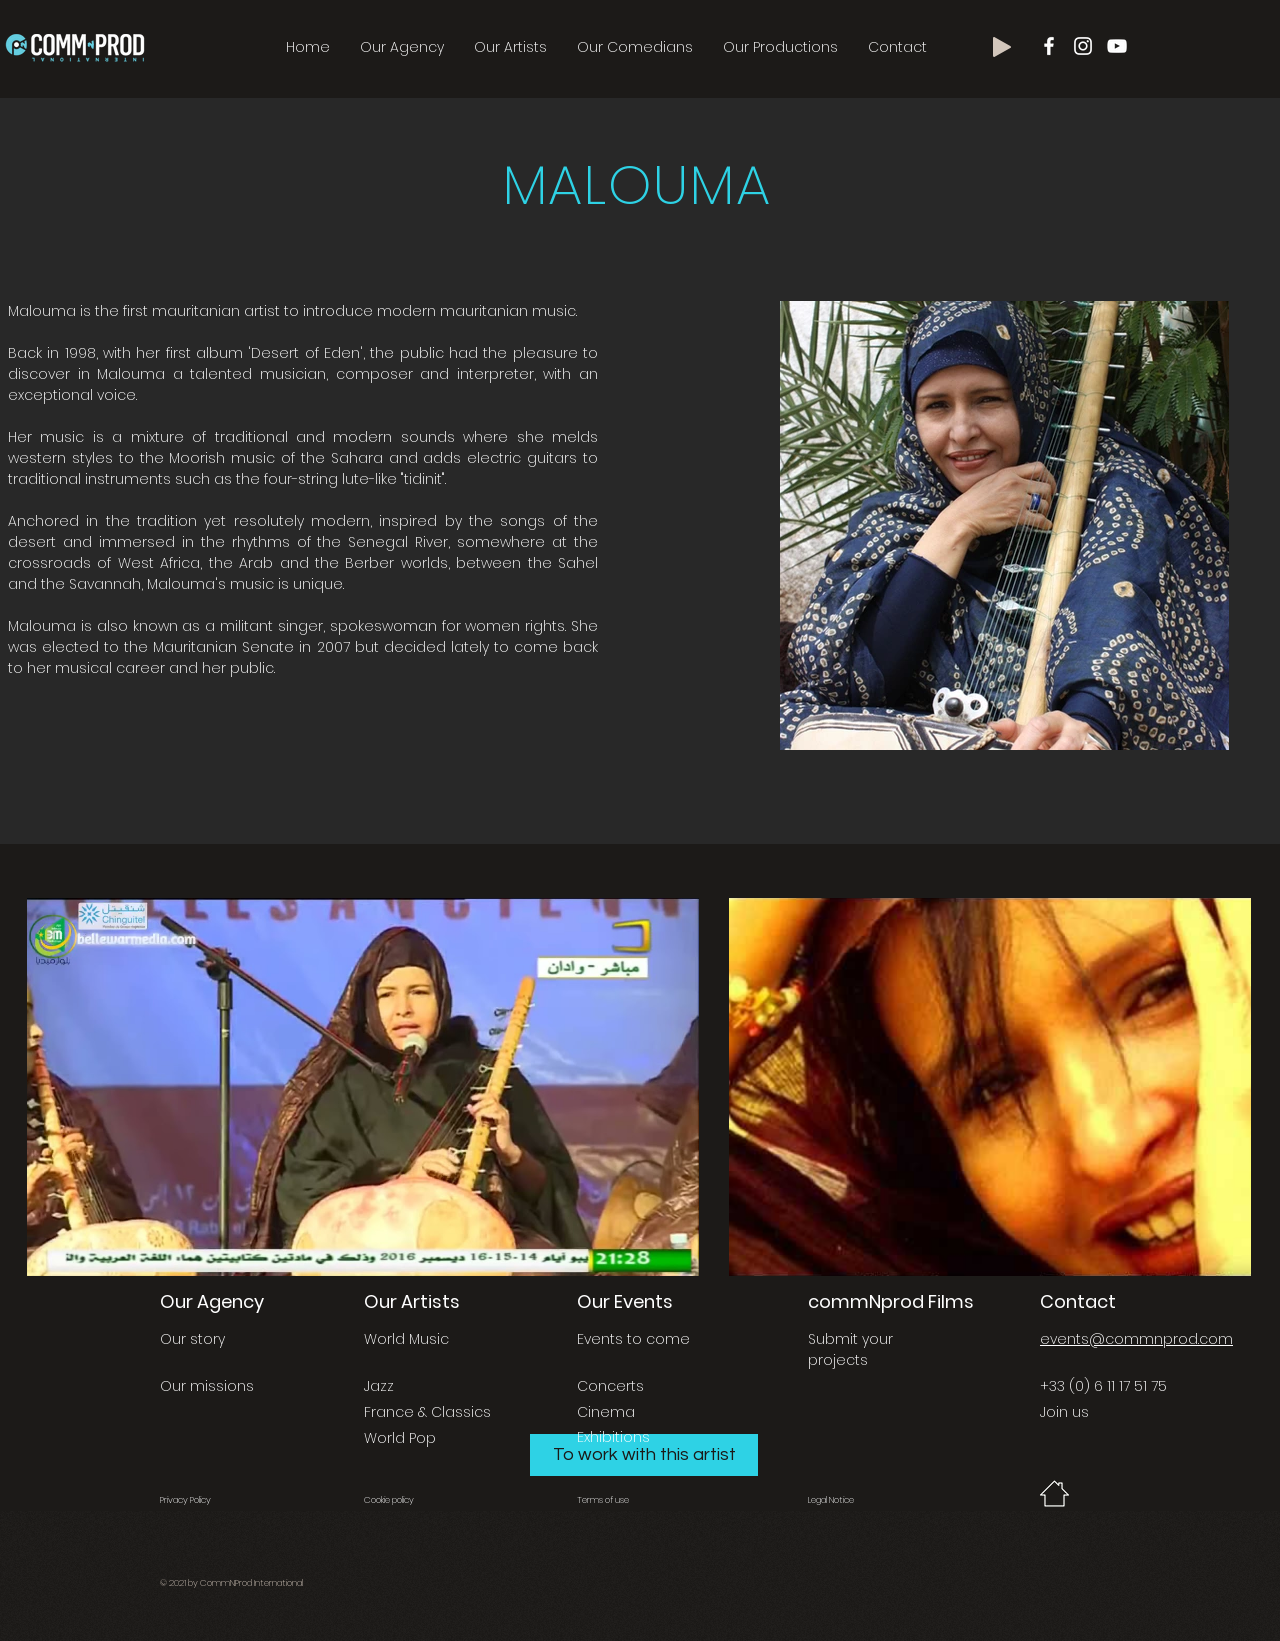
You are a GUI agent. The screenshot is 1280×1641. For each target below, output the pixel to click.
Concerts (610, 1386)
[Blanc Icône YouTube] (1117, 46)
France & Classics (427, 1412)
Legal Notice (831, 1500)
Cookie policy (389, 1500)
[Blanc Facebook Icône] (1049, 46)
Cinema (606, 1412)
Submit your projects (850, 1349)
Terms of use (603, 1500)
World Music (406, 1339)
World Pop (400, 1438)
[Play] (1002, 47)
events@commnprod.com (1136, 1339)
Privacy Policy (185, 1500)
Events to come (633, 1339)
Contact (1078, 1301)
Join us (1064, 1412)
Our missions (207, 1386)
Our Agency (212, 1301)
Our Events (625, 1301)
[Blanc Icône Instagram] (1083, 46)
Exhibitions (613, 1437)
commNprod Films (891, 1301)
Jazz (379, 1386)
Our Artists (412, 1301)
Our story (192, 1339)
